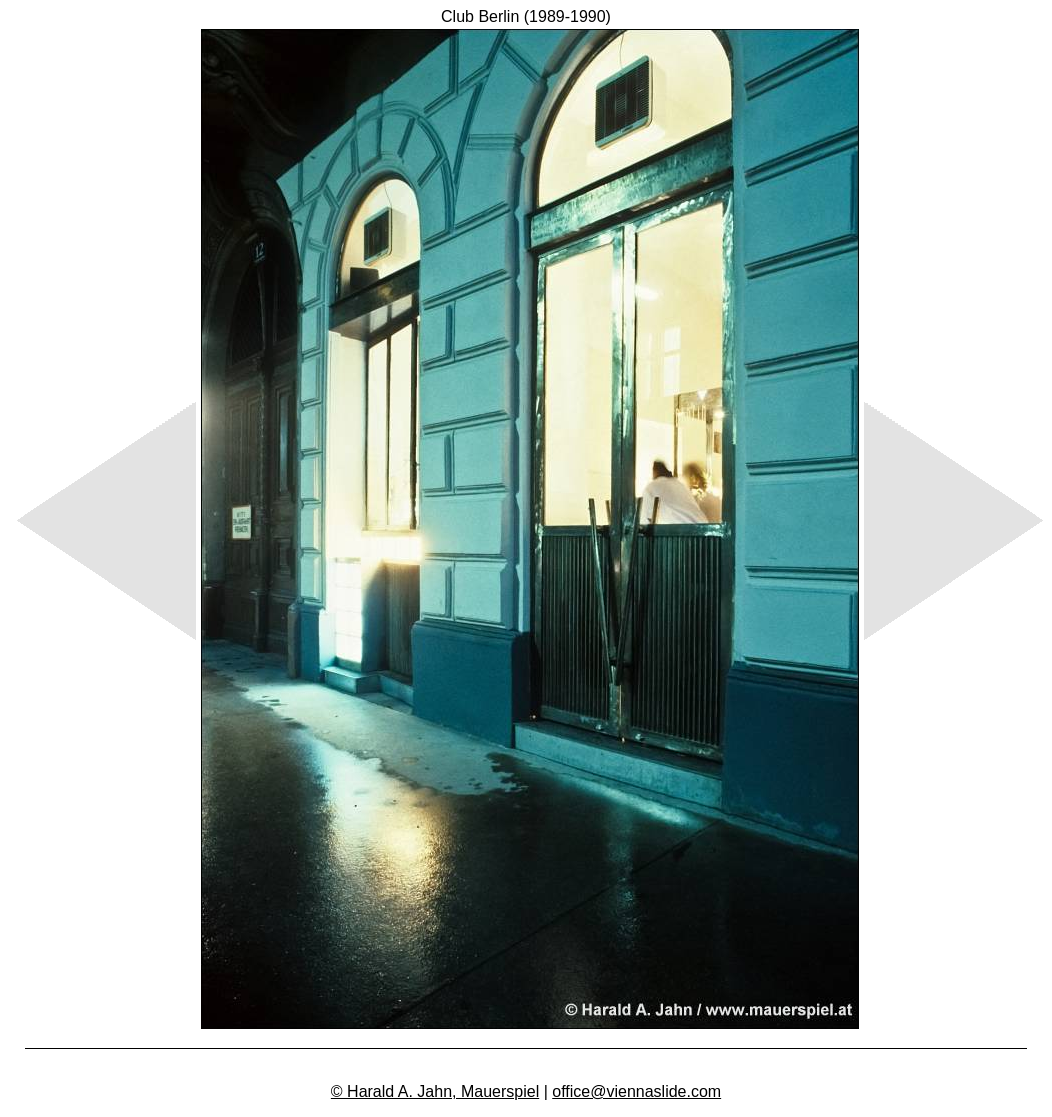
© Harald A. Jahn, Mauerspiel (435, 1091)
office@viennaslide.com (636, 1091)
